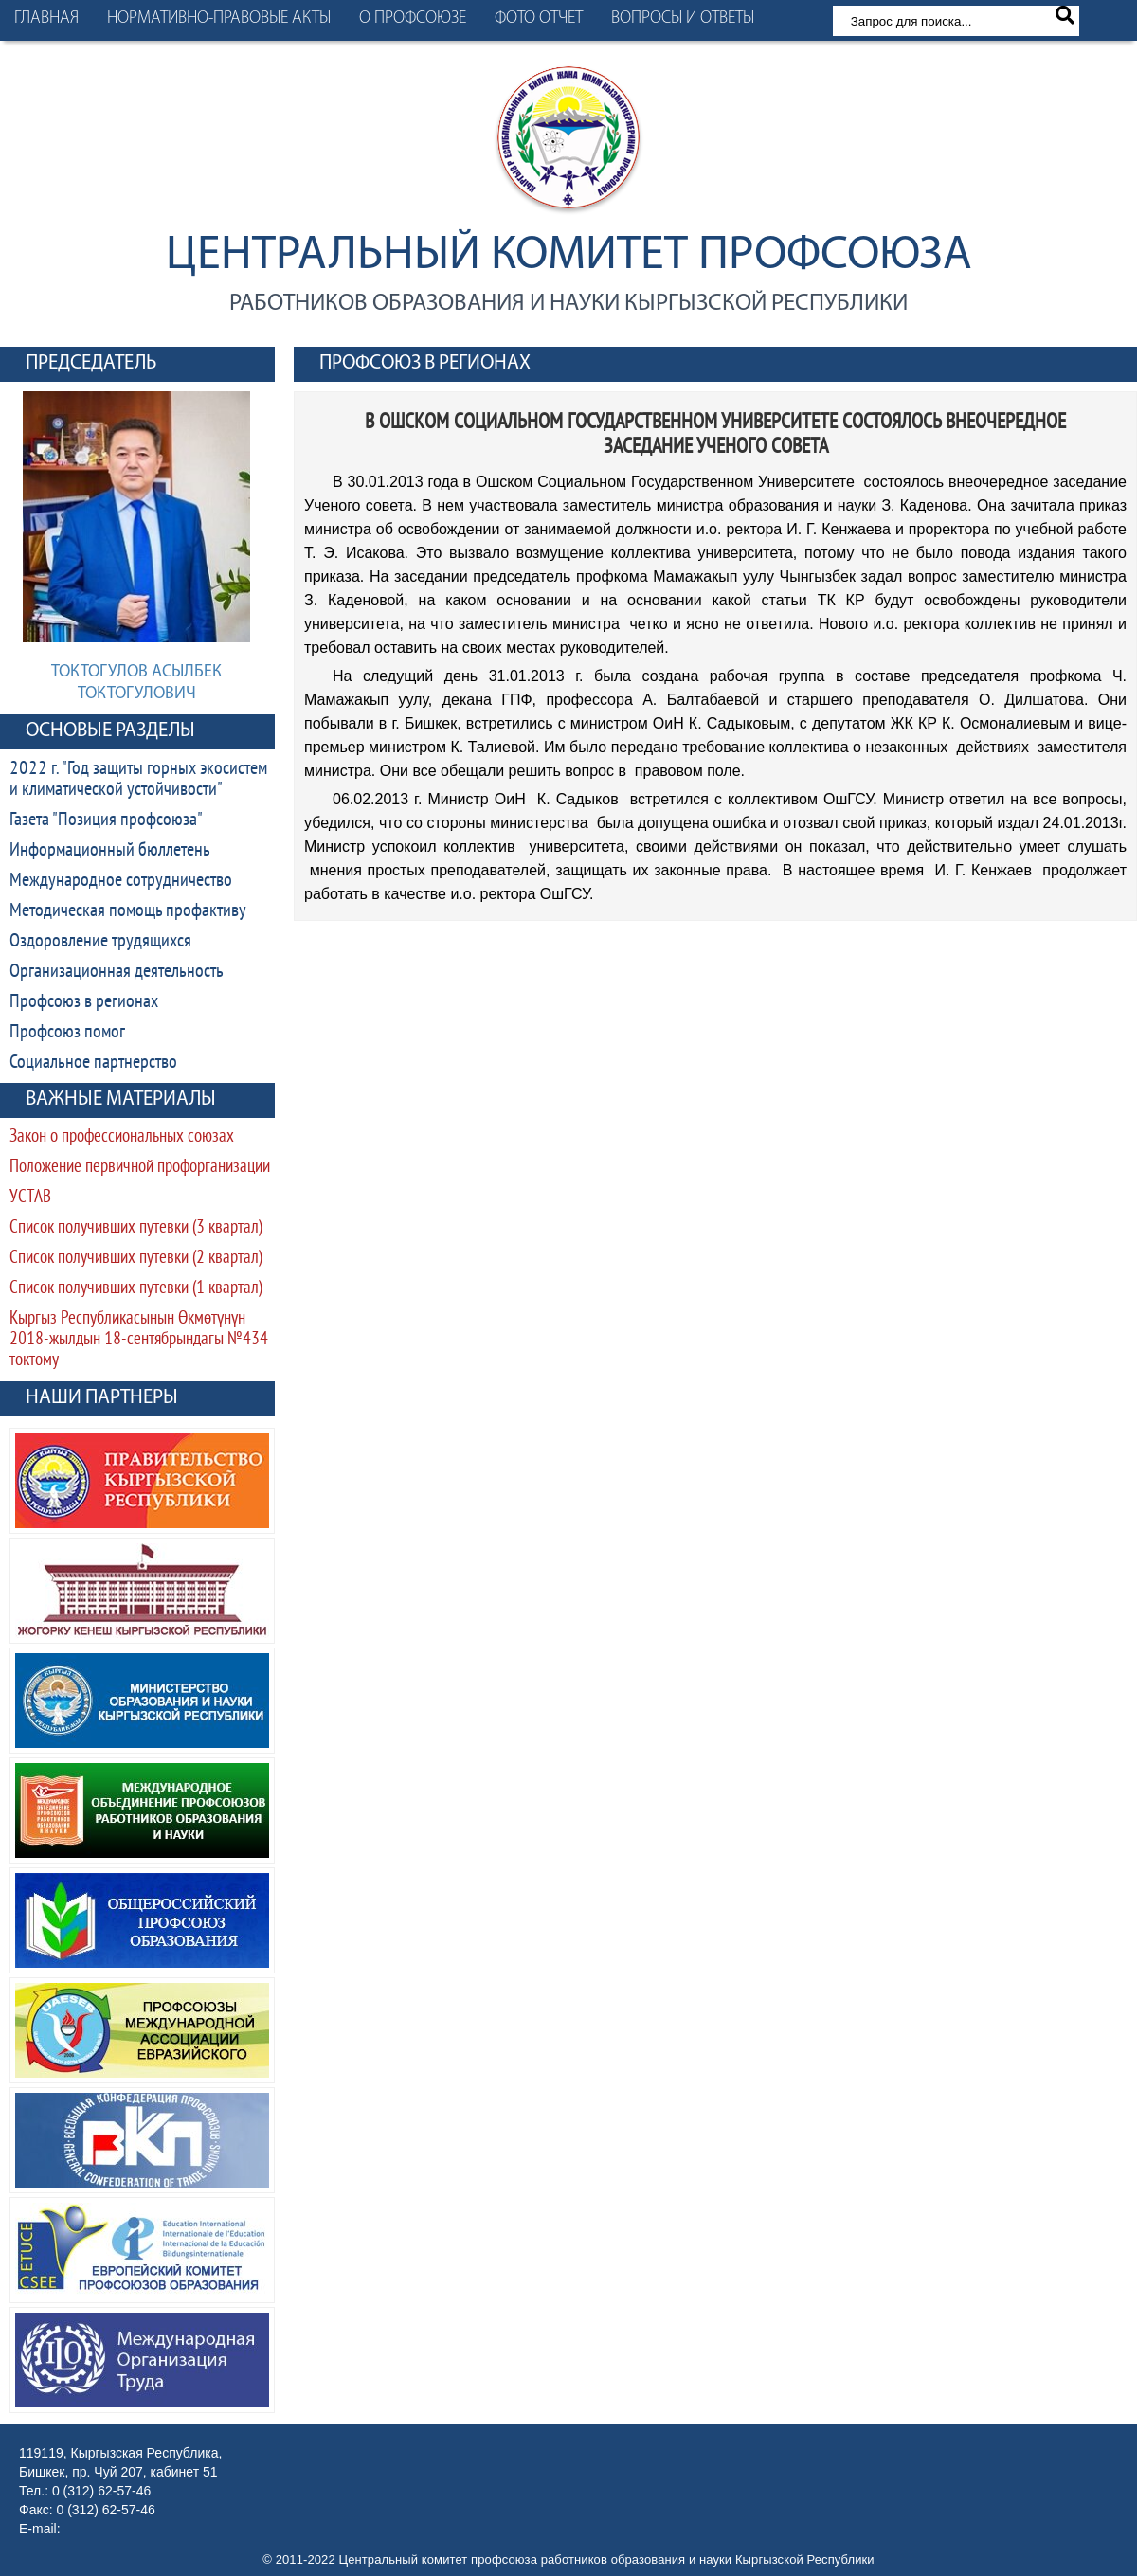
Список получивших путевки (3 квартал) (135, 1228)
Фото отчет (539, 18)
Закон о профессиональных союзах (121, 1137)
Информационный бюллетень (109, 850)
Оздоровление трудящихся (100, 941)
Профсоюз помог (67, 1032)
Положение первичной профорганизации (139, 1168)
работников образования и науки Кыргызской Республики (568, 303)
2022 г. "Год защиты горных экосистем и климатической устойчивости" (138, 780)
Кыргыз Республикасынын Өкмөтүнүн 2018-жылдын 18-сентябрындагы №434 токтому (138, 1340)
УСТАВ (30, 1198)
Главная (46, 18)
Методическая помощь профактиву (127, 911)
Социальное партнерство (93, 1063)
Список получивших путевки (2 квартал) (135, 1259)
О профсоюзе (412, 18)
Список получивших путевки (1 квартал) (135, 1289)
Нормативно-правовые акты (219, 18)
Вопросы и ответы (682, 18)
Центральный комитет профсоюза (569, 256)
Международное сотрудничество (120, 881)
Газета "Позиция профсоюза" (106, 820)
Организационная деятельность (116, 972)
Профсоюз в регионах (83, 1002)
